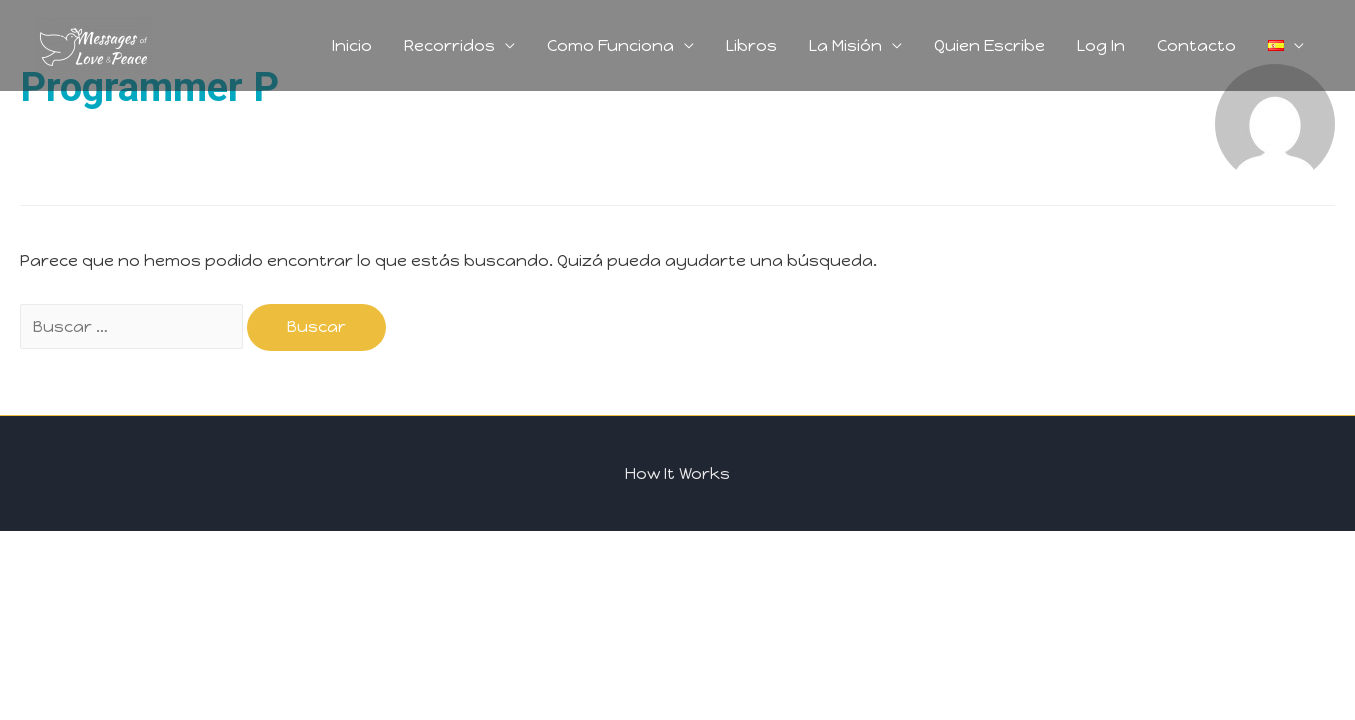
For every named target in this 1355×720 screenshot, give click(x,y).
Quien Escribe (989, 45)
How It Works (677, 473)
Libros (751, 45)
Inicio (352, 45)
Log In (1101, 45)
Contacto (1196, 45)
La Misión (845, 45)
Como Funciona (610, 45)
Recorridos (449, 45)
